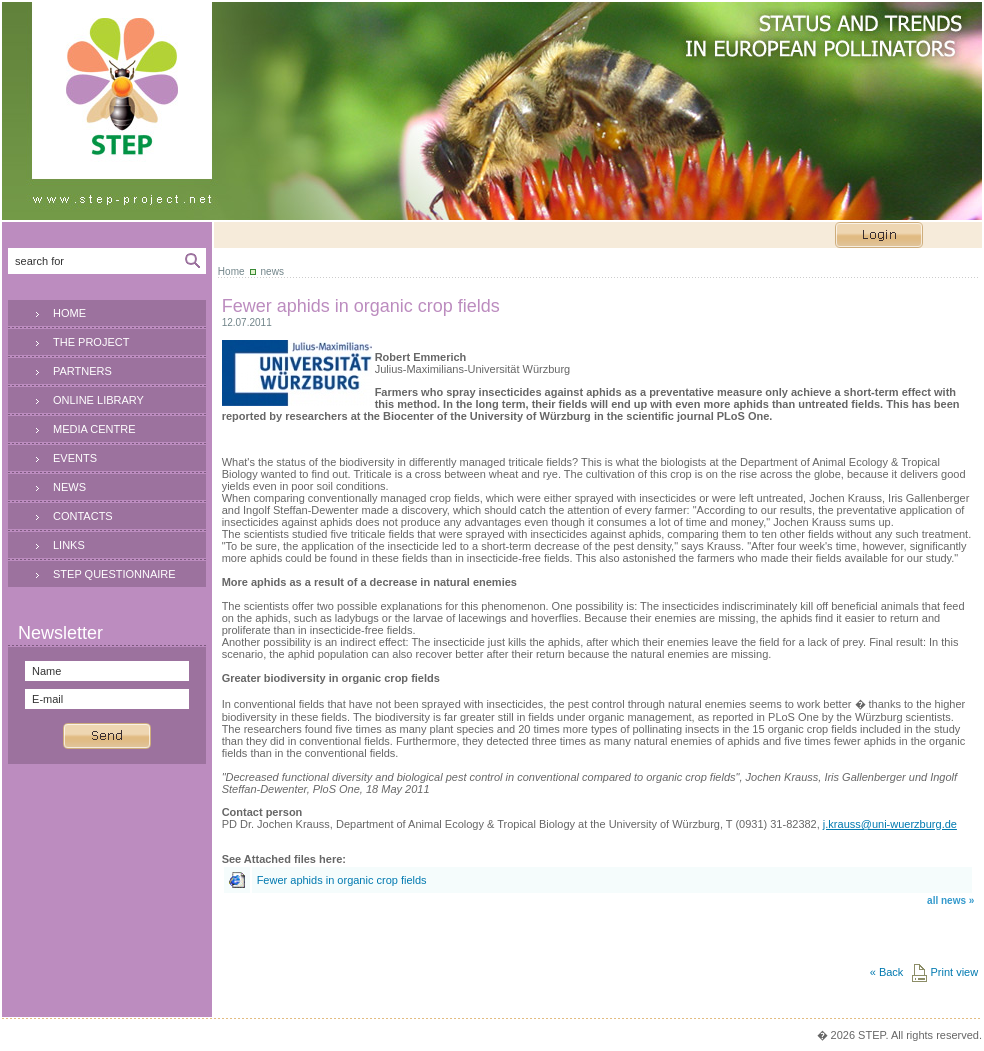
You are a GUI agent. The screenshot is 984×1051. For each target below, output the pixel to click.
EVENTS (75, 458)
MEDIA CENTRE (94, 429)
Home (231, 271)
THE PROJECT (91, 342)
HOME (69, 313)
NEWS (69, 487)
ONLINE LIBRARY (98, 400)
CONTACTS (83, 516)
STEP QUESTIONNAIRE (114, 574)
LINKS (69, 545)
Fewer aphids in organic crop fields (342, 880)
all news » (950, 900)
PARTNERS (82, 371)
